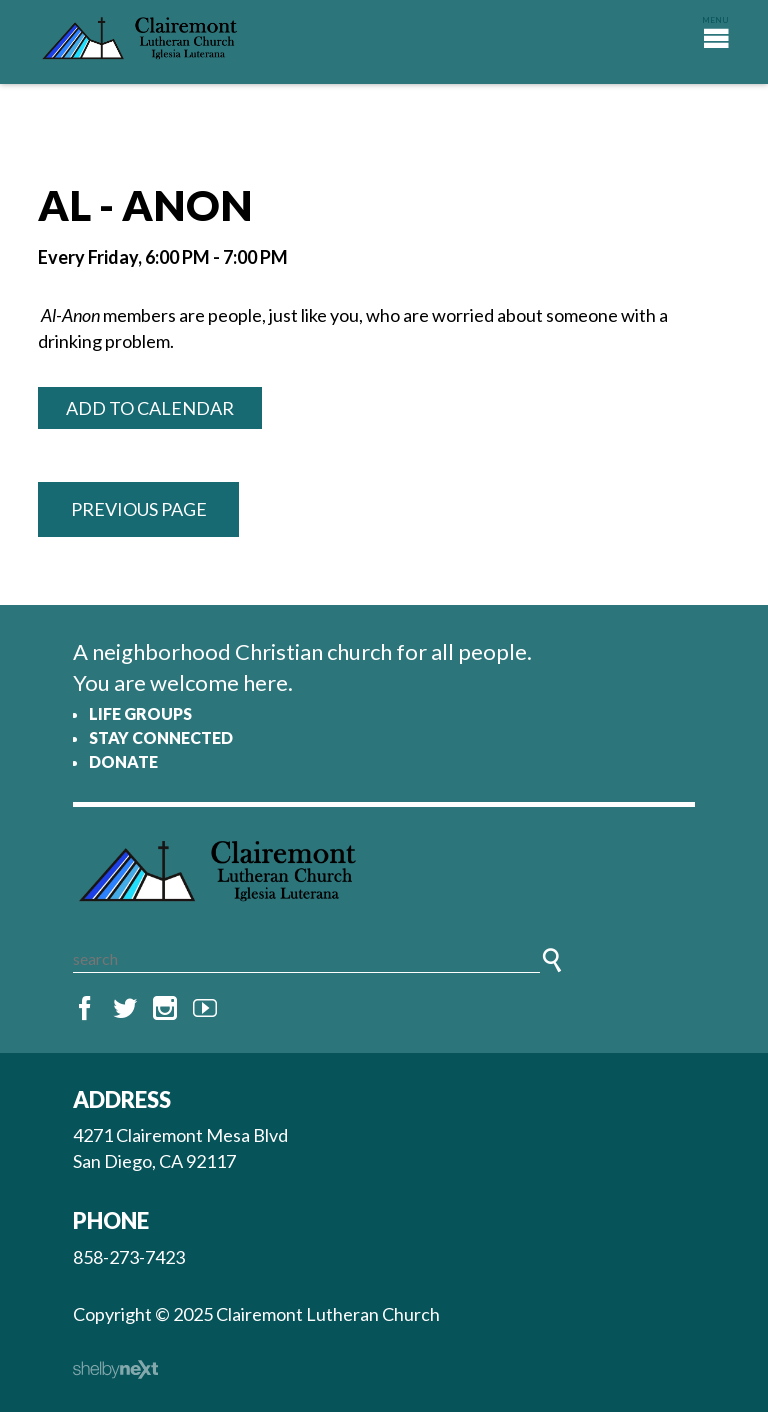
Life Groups (140, 713)
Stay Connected (161, 737)
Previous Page (139, 509)
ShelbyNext (115, 1370)
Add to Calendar (150, 408)
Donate (123, 761)
